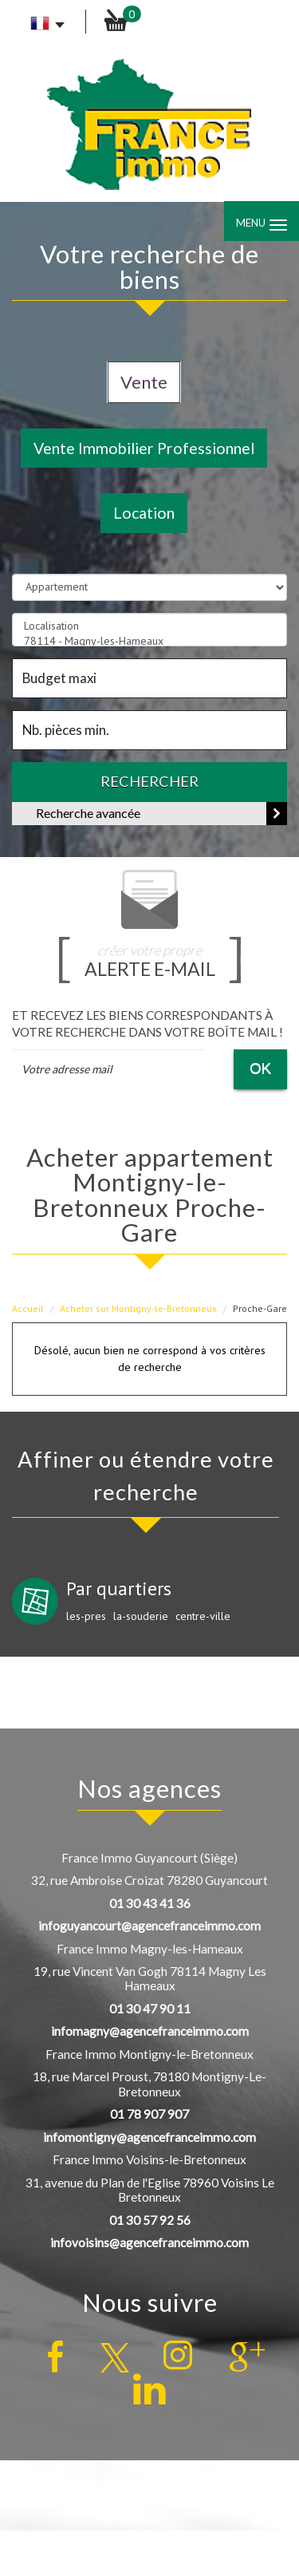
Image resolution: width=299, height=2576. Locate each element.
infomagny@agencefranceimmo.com (150, 2031)
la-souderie (140, 1616)
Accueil (28, 1308)
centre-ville (202, 1616)
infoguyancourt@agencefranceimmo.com (149, 1925)
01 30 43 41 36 (150, 1903)
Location (144, 513)
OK (260, 1068)
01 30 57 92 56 (150, 2220)
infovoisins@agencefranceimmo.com (149, 2242)
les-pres (86, 1616)
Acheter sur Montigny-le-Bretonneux (138, 1308)
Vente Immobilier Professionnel (143, 448)
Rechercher (149, 781)
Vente (143, 382)
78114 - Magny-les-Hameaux (149, 641)
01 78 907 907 (149, 2114)
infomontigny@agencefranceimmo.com (149, 2137)
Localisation (149, 626)
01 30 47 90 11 (150, 2008)
